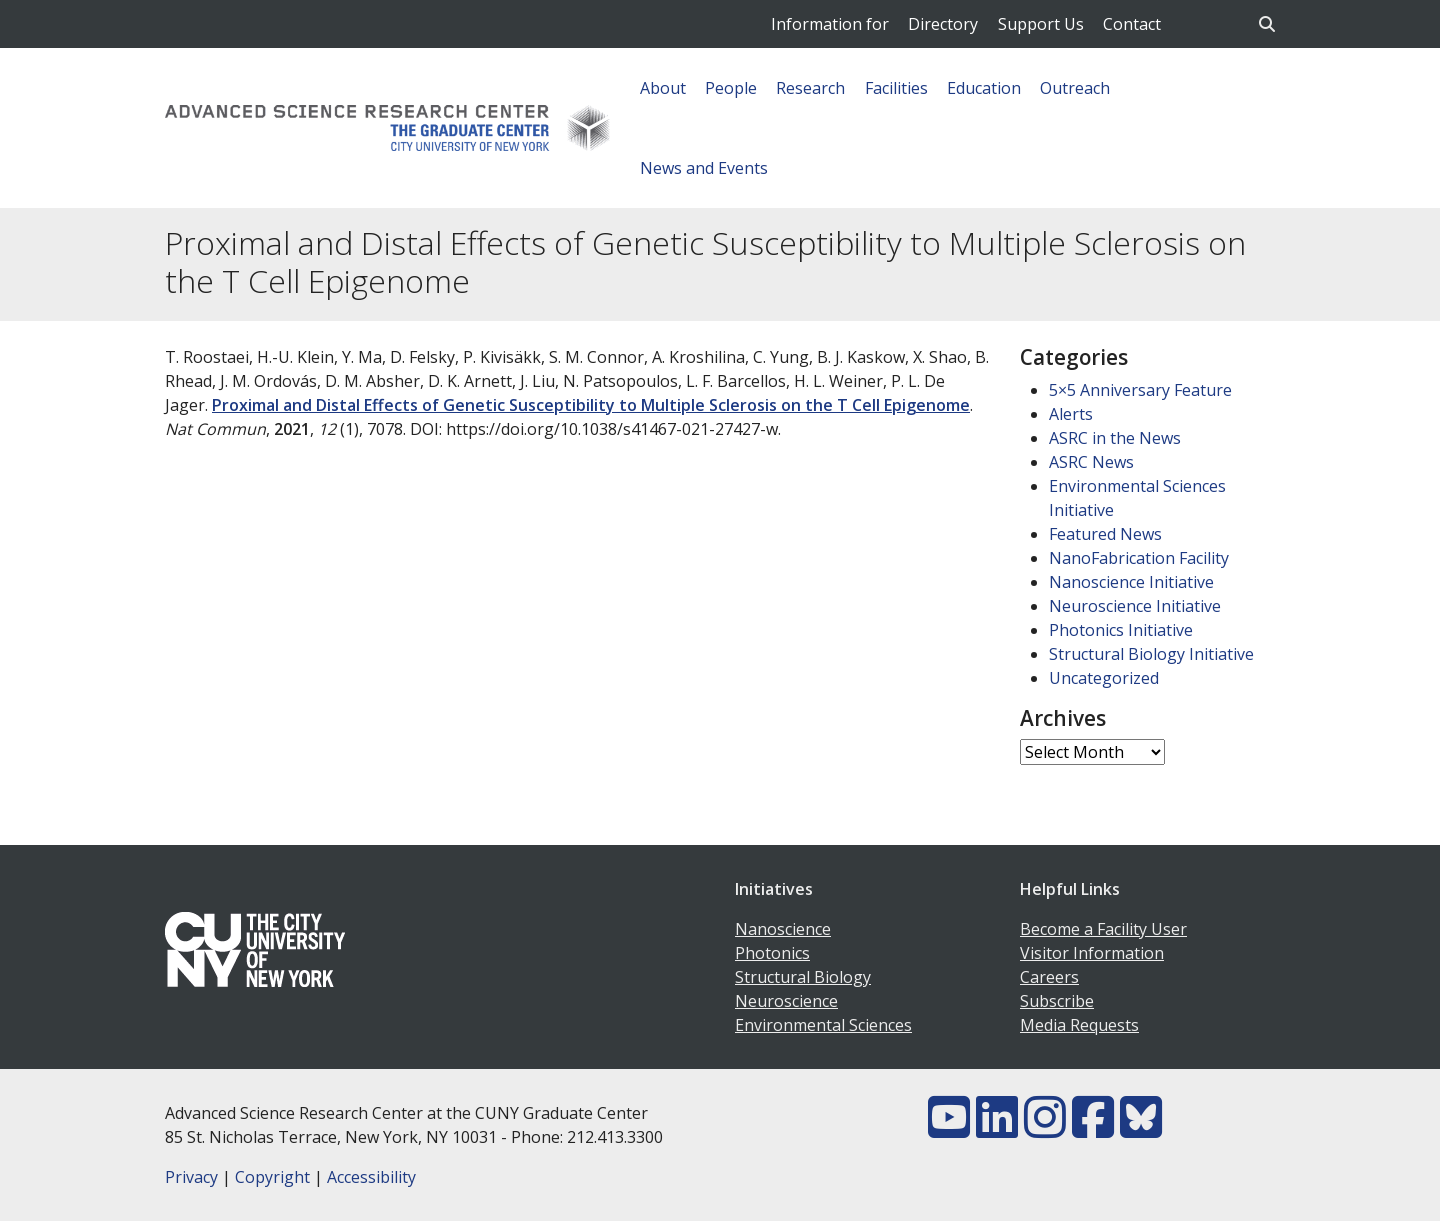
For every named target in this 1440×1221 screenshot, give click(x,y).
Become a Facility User (1103, 929)
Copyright (272, 1177)
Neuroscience (786, 1001)
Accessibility (371, 1177)
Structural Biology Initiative (1151, 654)
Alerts (1071, 414)
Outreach (1075, 88)
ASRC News (1091, 462)
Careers (1049, 977)
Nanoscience (783, 929)
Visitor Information (1092, 953)
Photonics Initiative (1121, 630)
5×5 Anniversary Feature (1140, 390)
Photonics (772, 953)
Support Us (1041, 24)
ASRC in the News (1115, 438)
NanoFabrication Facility (1139, 558)
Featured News (1105, 534)
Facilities (896, 88)
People (731, 88)
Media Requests (1079, 1025)
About (663, 88)
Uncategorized (1104, 678)
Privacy (191, 1177)
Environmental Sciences (823, 1025)
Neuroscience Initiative (1135, 606)
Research (810, 88)
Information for (830, 24)
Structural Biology (803, 977)
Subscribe (1057, 1001)
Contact (1132, 24)
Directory (943, 24)
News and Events (704, 168)
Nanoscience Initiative (1131, 582)
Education (984, 88)
